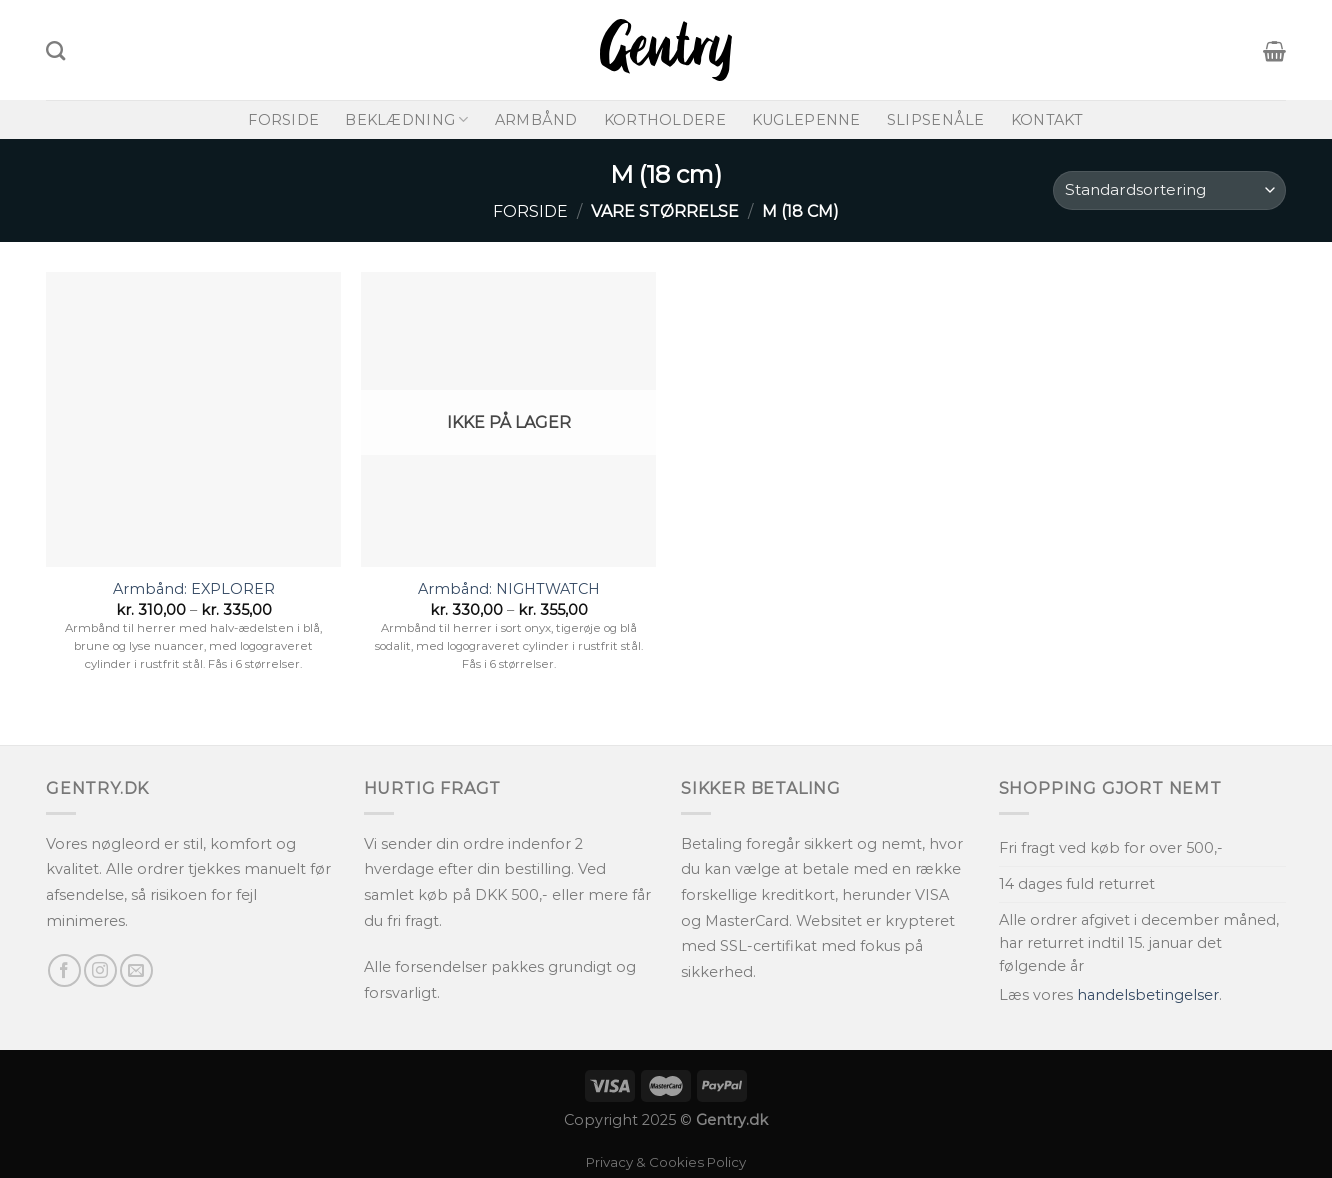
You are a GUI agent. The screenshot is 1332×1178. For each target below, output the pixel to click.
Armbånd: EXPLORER (194, 589)
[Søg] (55, 50)
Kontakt (1047, 120)
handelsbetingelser (1148, 995)
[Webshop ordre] (1169, 190)
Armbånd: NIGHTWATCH (509, 589)
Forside (283, 120)
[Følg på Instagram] (100, 970)
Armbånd (536, 120)
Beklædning (406, 119)
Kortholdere (665, 120)
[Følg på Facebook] (64, 970)
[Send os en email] (136, 970)
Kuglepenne (806, 120)
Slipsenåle (936, 120)
